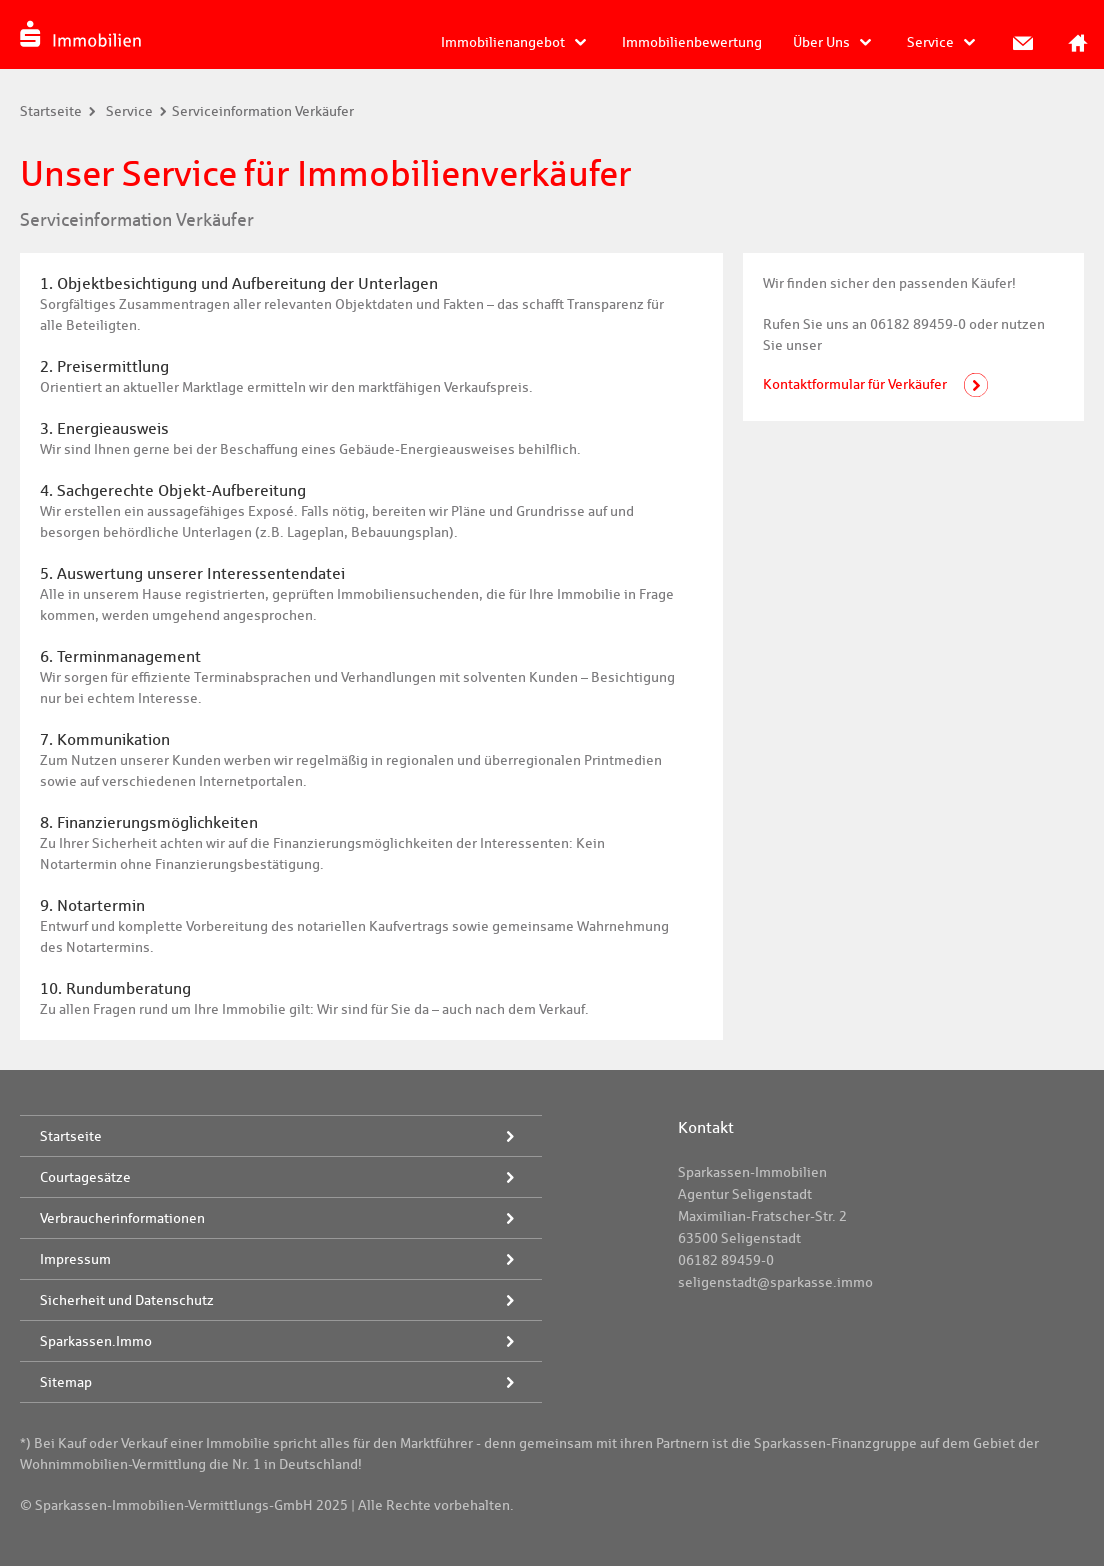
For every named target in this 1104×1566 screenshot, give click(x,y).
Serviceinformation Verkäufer (263, 111)
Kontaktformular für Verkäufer (855, 384)
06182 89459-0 (726, 1260)
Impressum (75, 1259)
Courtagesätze (85, 1177)
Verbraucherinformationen (122, 1218)
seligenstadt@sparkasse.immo (775, 1282)
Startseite (51, 111)
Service (930, 42)
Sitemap (66, 1382)
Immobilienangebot (503, 42)
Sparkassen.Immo (96, 1341)
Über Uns (821, 42)
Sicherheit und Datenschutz (127, 1300)
